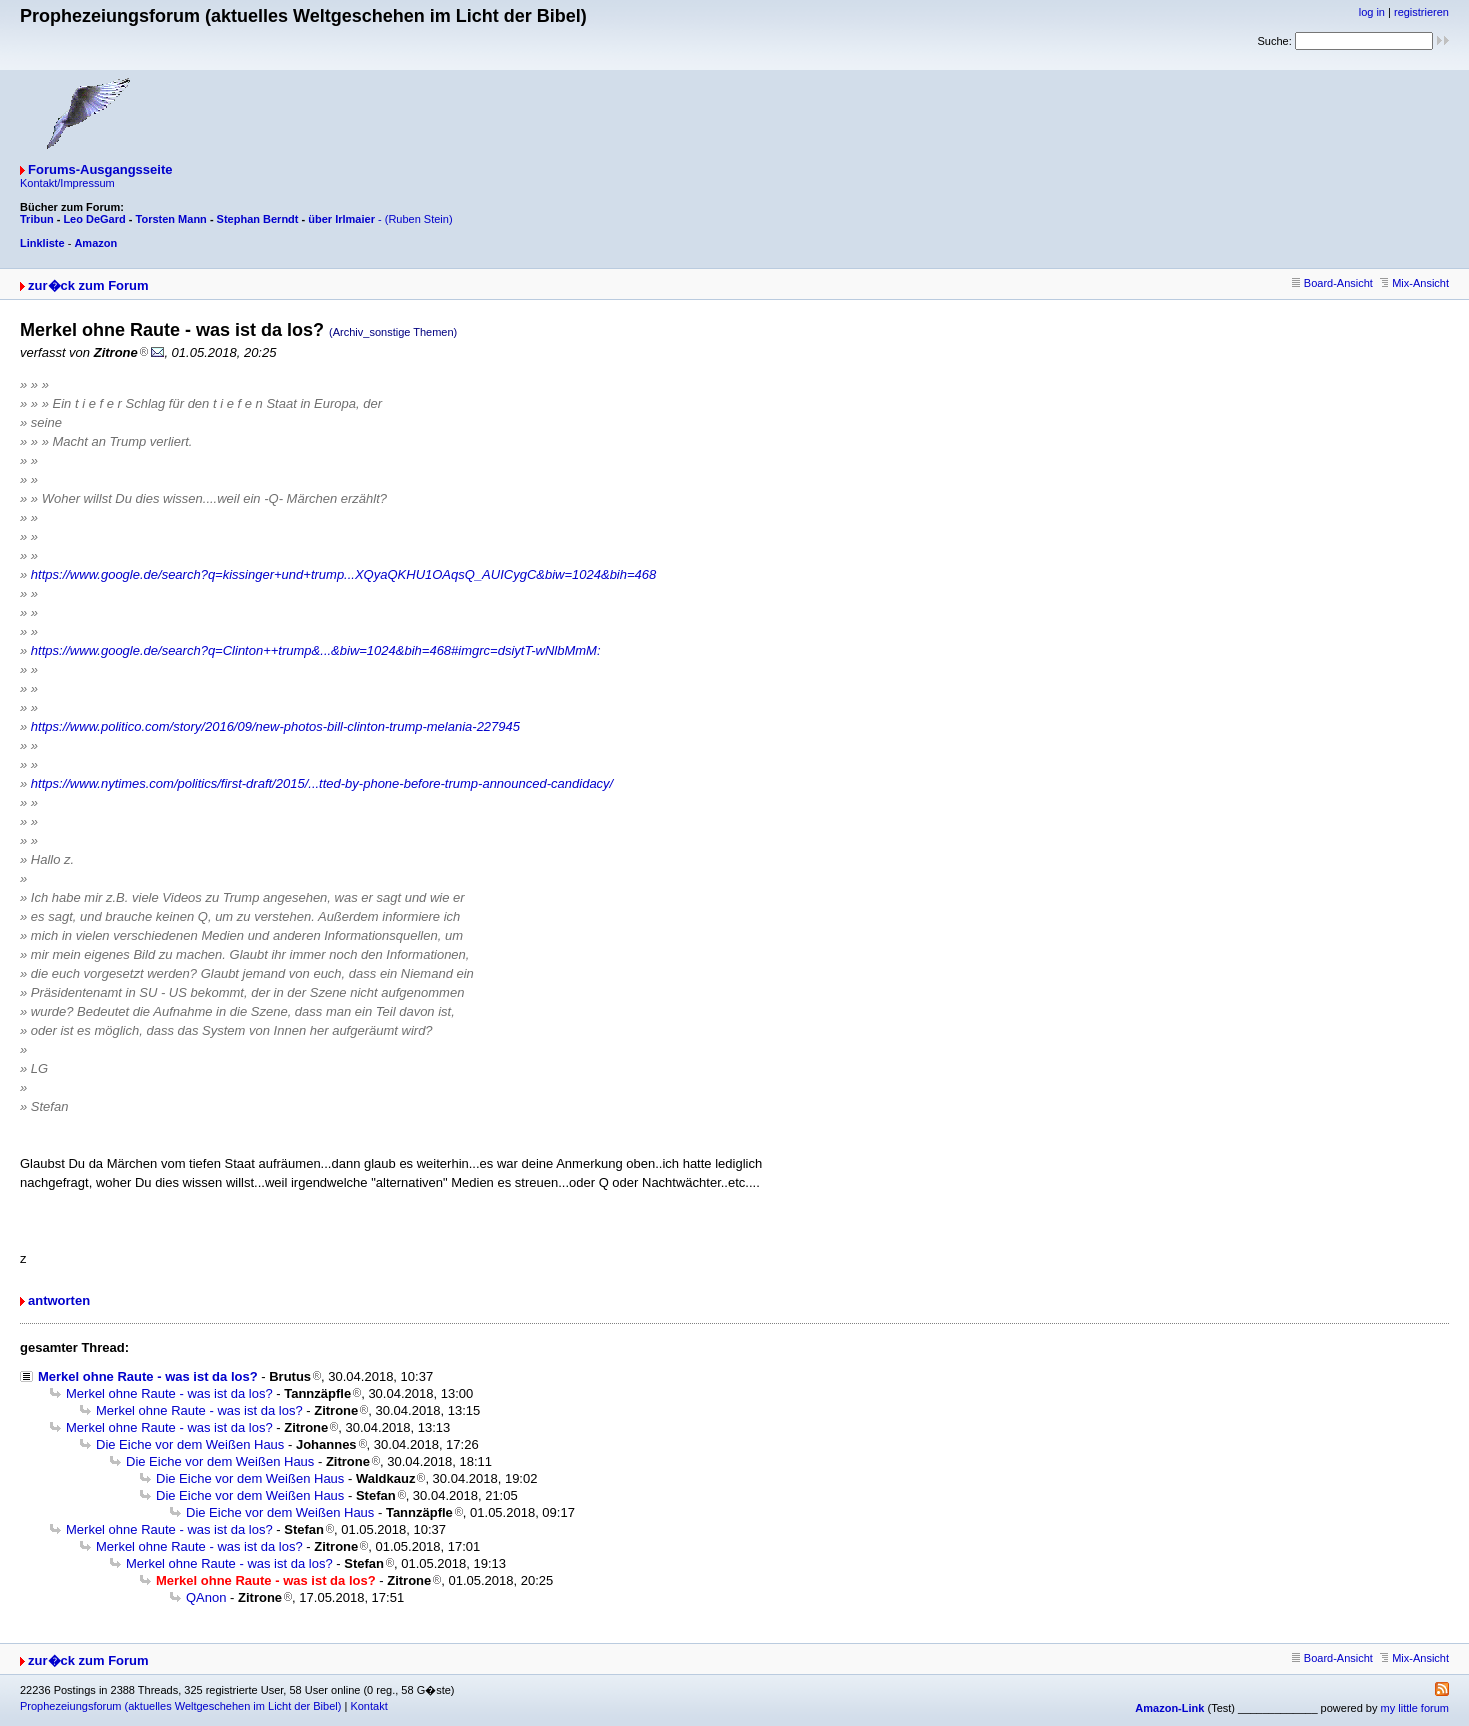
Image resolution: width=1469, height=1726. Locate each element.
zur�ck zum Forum (88, 285)
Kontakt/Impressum (67, 183)
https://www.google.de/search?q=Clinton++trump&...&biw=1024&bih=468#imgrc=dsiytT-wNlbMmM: (316, 650)
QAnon (206, 1597)
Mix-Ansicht (1414, 283)
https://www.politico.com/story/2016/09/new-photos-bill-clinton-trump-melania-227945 (275, 726)
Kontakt (368, 1706)
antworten (59, 1300)
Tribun (37, 219)
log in (1372, 12)
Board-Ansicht (1332, 283)
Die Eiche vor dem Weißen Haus (190, 1444)
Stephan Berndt (258, 219)
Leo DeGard (94, 219)
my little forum (1415, 1708)
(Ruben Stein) (419, 219)
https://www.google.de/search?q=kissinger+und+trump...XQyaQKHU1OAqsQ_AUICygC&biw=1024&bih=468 (343, 574)
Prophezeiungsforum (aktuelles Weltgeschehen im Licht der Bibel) (180, 1706)
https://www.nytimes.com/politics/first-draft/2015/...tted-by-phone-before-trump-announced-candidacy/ (322, 783)
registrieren (1421, 12)
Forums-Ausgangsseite (100, 169)
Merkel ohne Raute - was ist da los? (148, 1376)
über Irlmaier (341, 219)
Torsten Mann (171, 219)
